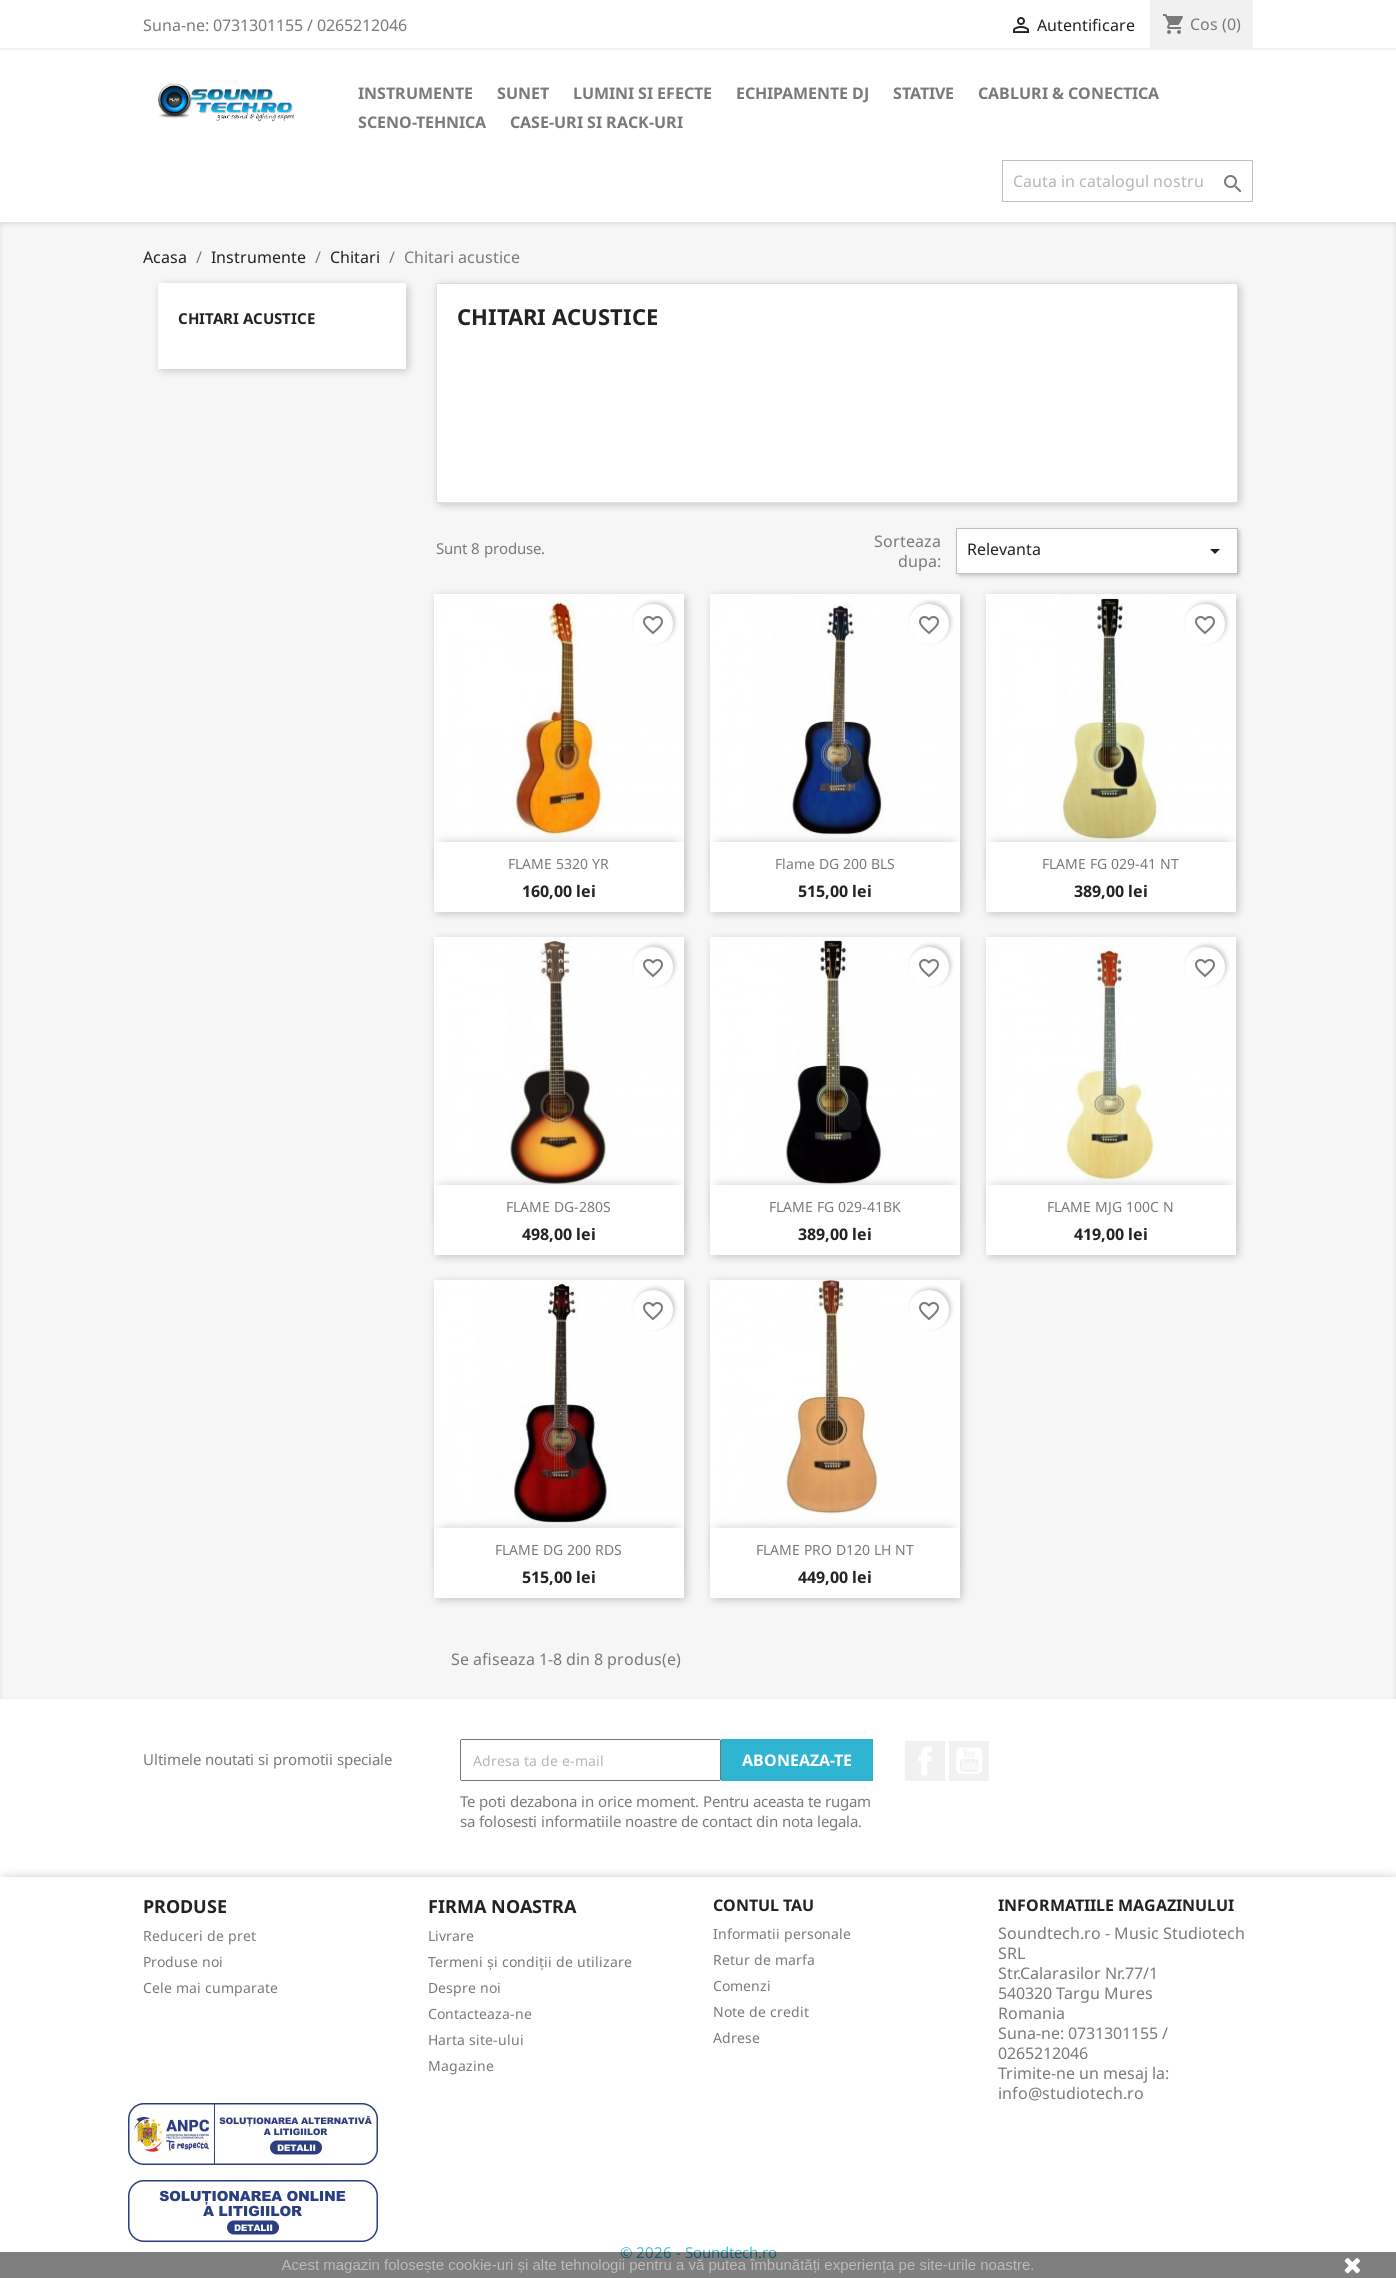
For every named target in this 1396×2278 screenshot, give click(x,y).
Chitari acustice (246, 318)
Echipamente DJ (802, 93)
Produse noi (183, 1961)
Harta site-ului (476, 2039)
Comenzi (742, 1985)
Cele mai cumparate (210, 1987)
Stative (923, 93)
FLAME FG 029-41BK (835, 1206)
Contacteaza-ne (480, 2013)
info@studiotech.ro (1071, 2093)
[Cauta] (1127, 181)
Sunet (523, 93)
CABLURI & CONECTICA (1068, 93)
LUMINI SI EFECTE (642, 93)
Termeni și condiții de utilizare (530, 1961)
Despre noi (464, 1987)
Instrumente (415, 93)
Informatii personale (782, 1933)
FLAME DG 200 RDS (558, 1549)
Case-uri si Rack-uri (596, 122)
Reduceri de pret (199, 1935)
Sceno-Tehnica (422, 122)
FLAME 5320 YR (558, 863)
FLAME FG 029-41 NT (1110, 863)
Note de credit (761, 2011)
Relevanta (1097, 550)
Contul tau (763, 1905)
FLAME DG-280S (558, 1206)
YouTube (969, 1761)
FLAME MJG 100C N (1110, 1206)
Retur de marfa (764, 1959)
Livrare (451, 1935)
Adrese (736, 2037)
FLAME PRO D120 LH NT (835, 1549)
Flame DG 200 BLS (835, 863)
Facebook (925, 1761)
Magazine (461, 2065)
